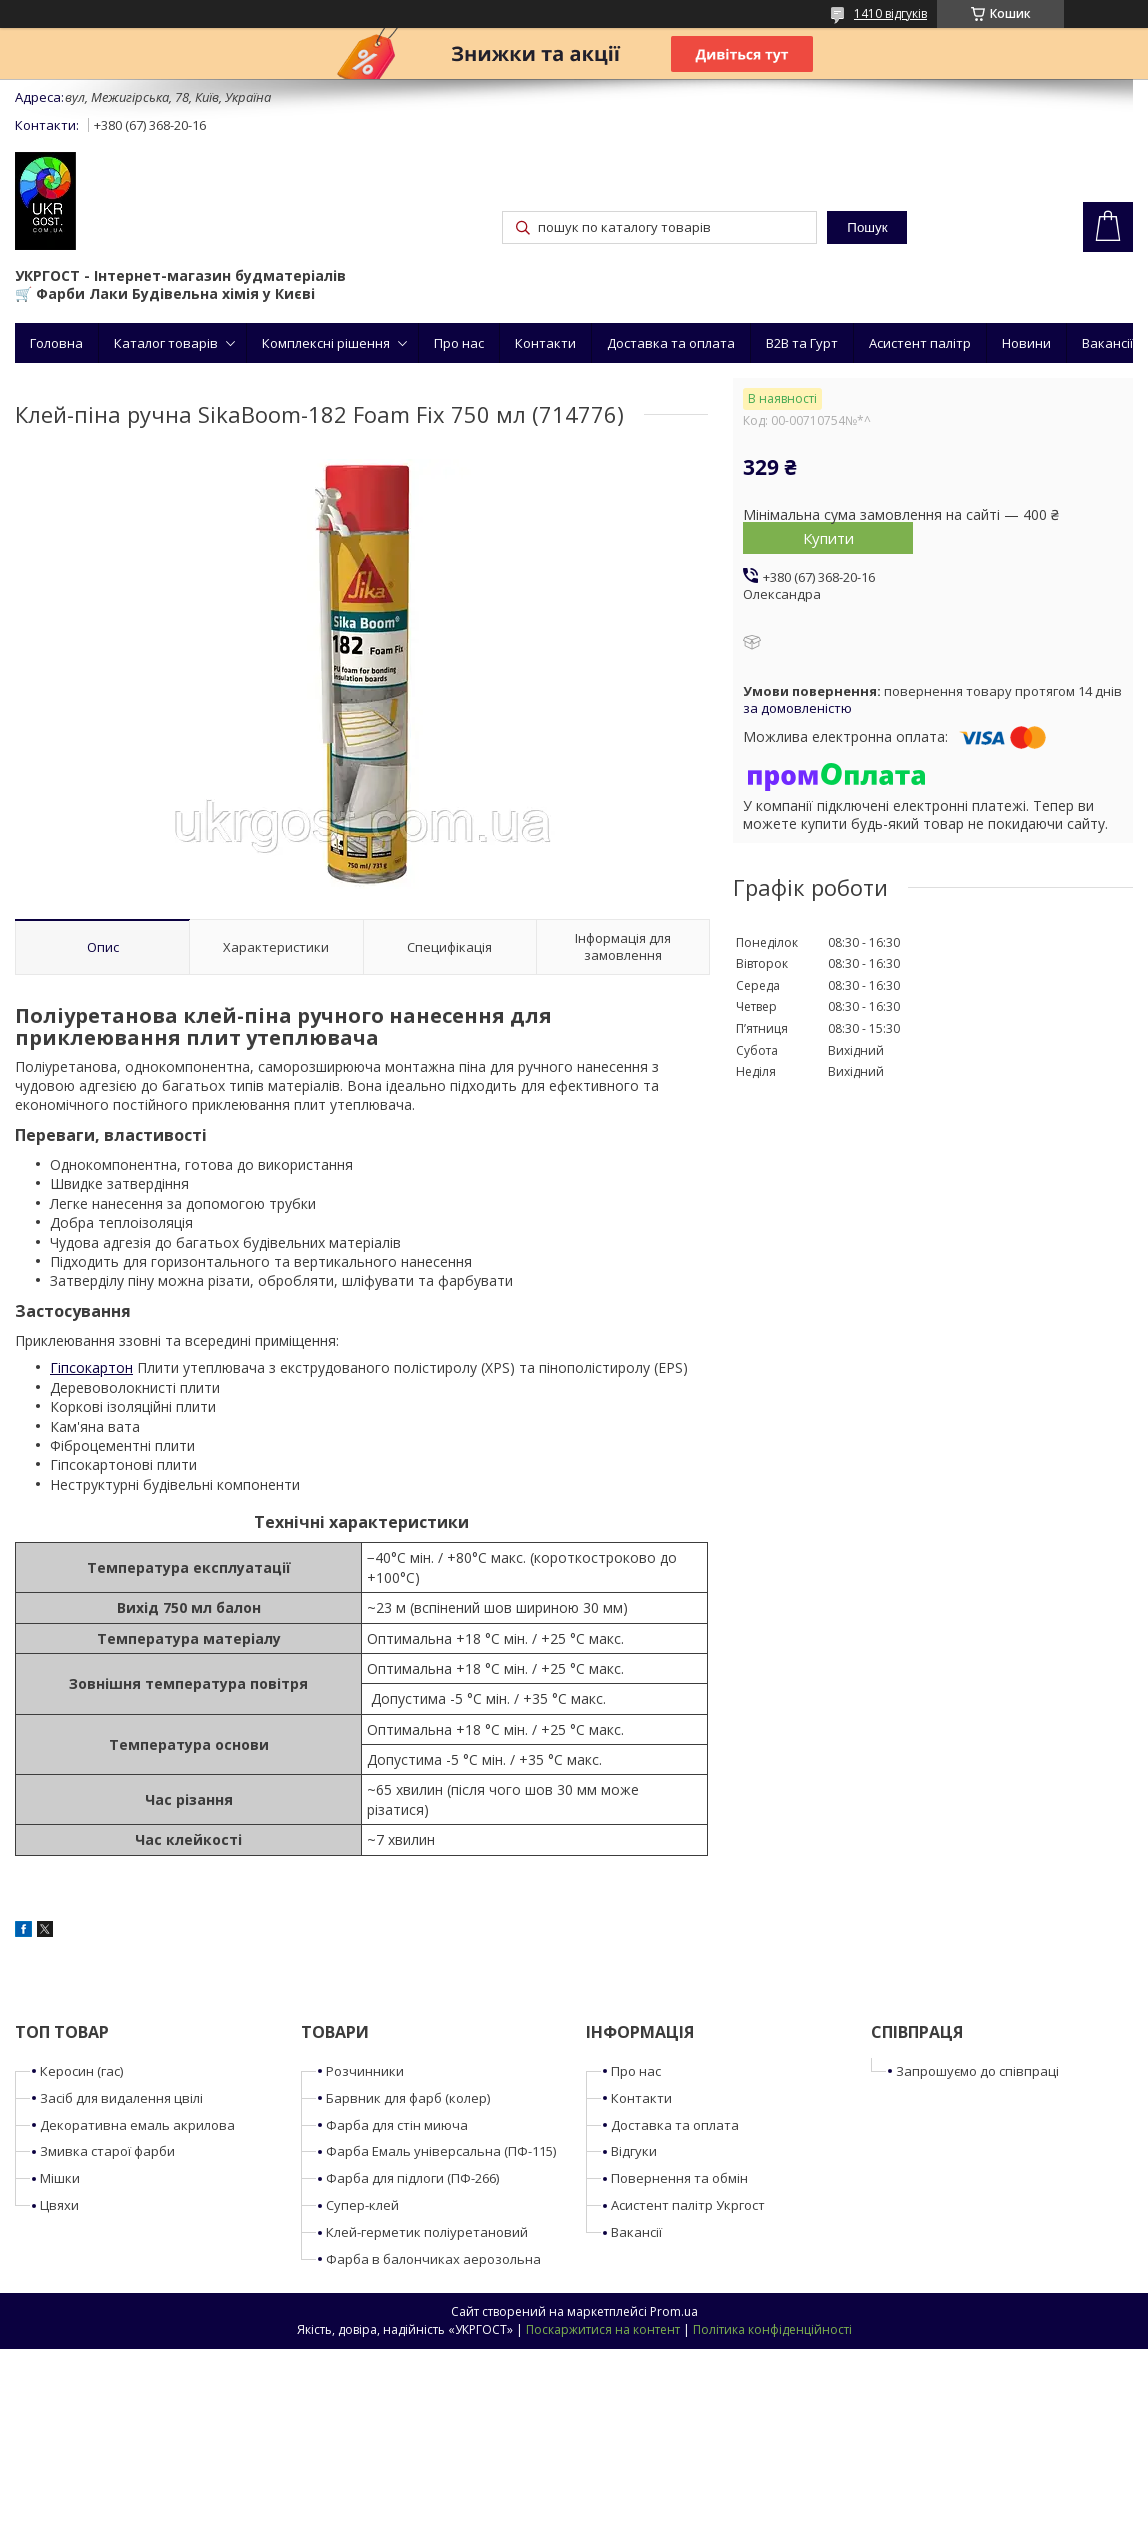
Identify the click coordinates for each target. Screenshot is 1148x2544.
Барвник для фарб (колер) (408, 2098)
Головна (56, 343)
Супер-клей (362, 2205)
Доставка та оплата (671, 343)
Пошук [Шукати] (867, 227)
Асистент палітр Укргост (688, 2205)
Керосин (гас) (81, 2071)
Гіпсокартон (91, 1367)
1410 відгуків (890, 13)
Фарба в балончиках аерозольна (433, 2259)
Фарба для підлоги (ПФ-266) (412, 2178)
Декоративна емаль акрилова (137, 2125)
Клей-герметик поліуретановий (427, 2232)
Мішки (60, 2178)
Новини (1026, 343)
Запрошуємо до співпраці (977, 2071)
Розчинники (365, 2071)
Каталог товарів (166, 343)
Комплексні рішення (326, 343)
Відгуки (634, 2151)
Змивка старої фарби (107, 2151)
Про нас (459, 343)
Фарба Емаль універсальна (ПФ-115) (441, 2151)
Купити (828, 538)
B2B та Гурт (802, 343)
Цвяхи (59, 2205)
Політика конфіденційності (772, 2329)
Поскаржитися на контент (603, 2329)
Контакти (545, 343)
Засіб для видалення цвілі (121, 2098)
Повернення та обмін (679, 2178)
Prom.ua (674, 2311)
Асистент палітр (920, 343)
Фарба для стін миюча (397, 2125)
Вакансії (1107, 343)
